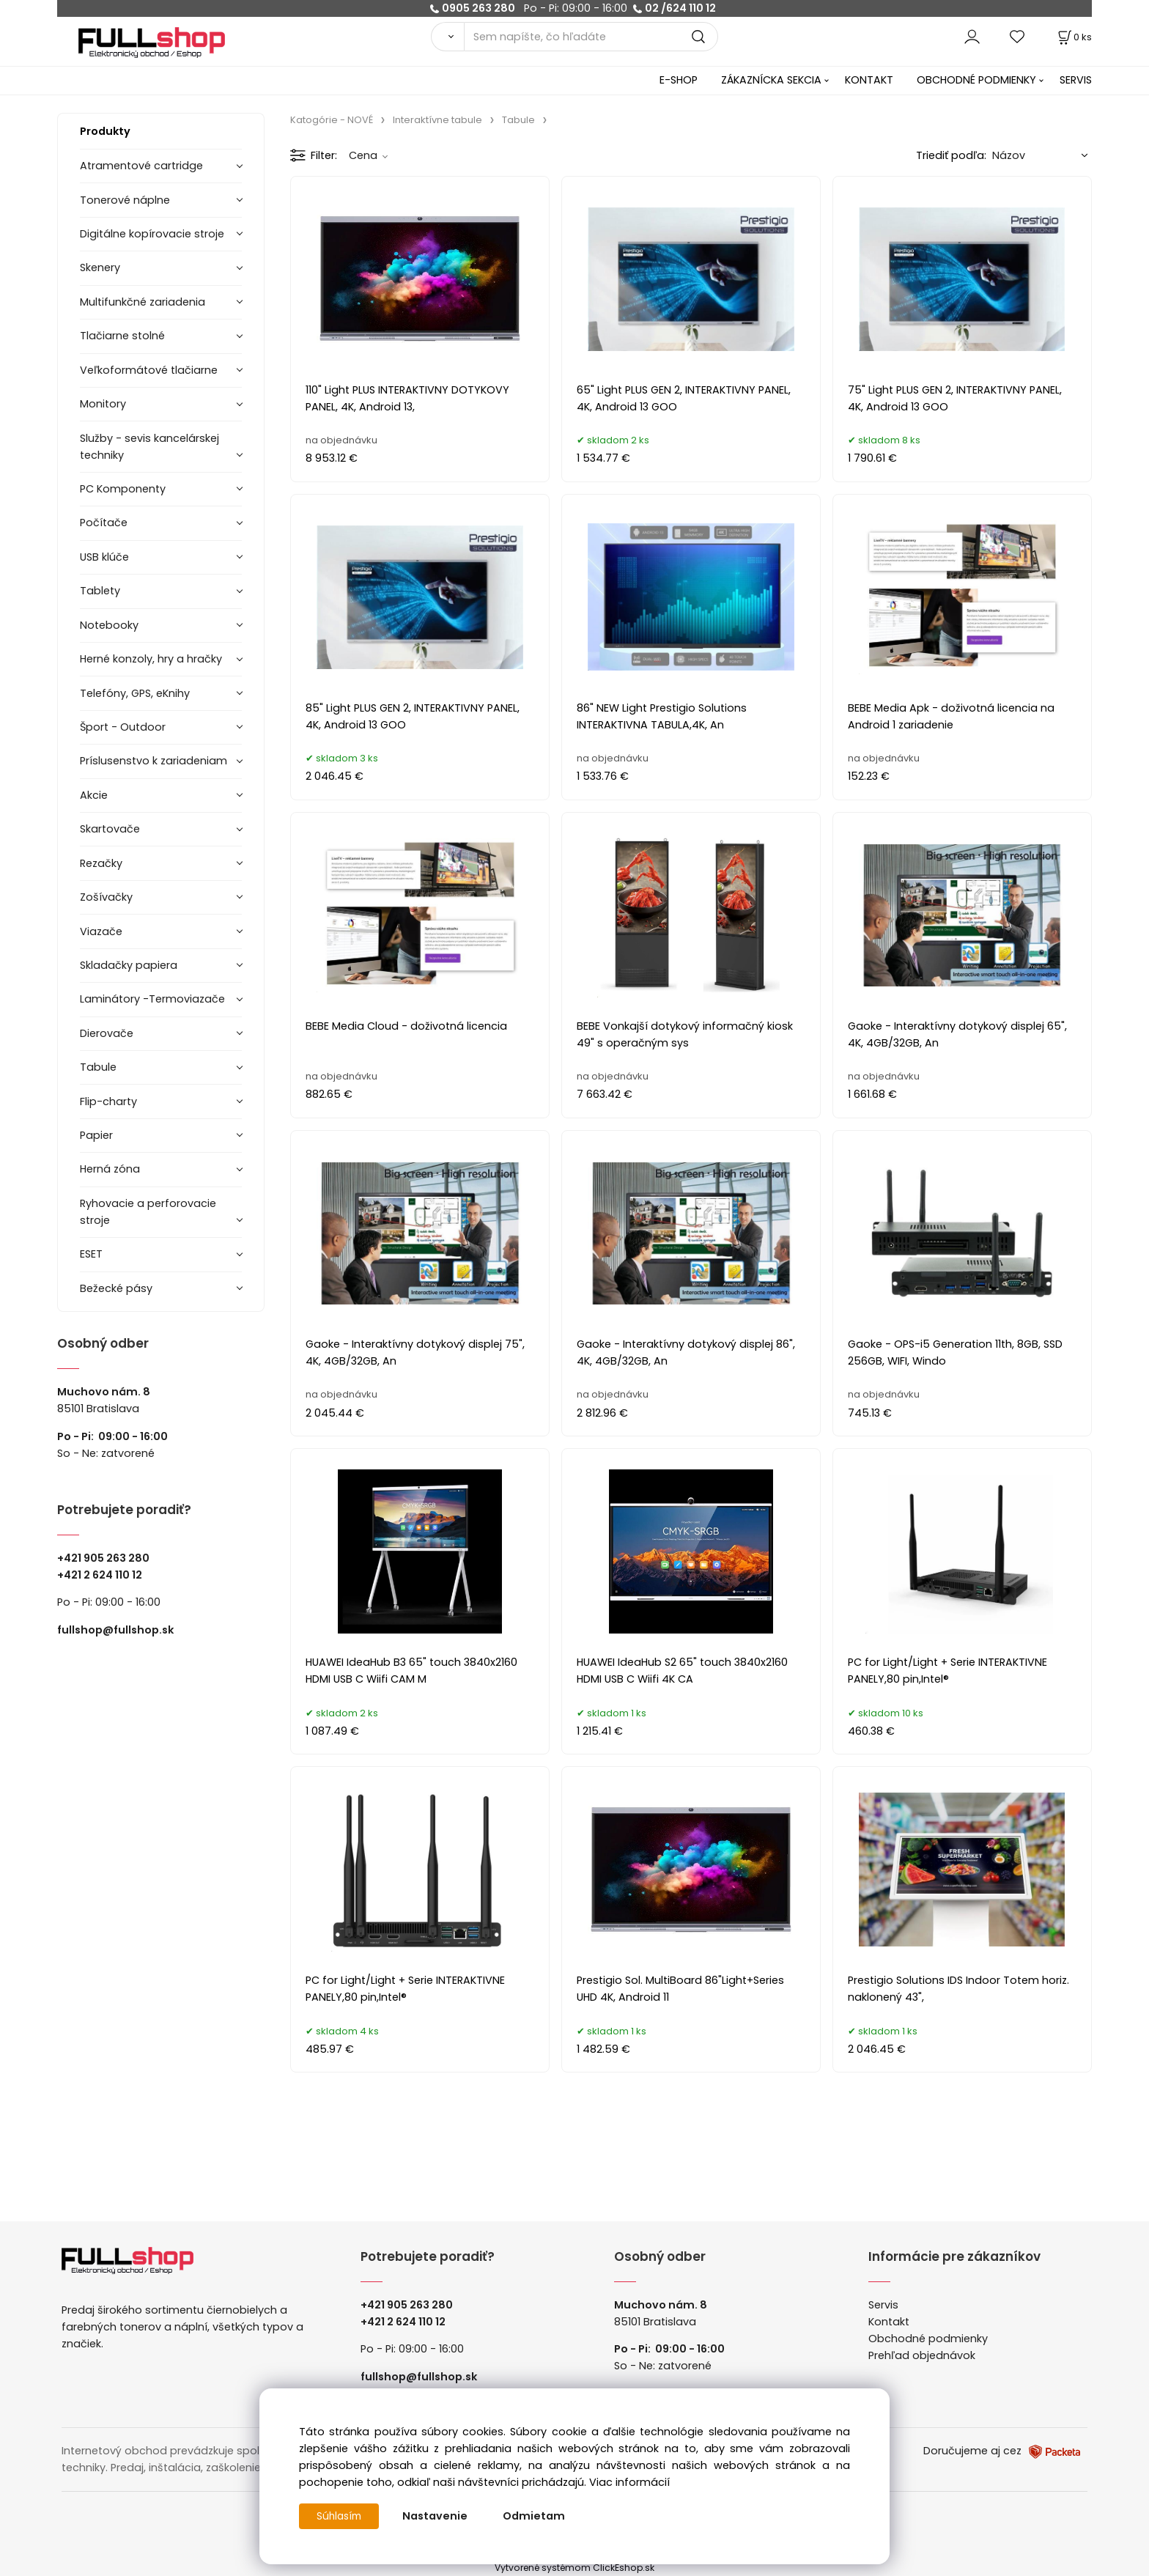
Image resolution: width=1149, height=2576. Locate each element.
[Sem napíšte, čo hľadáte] (591, 36)
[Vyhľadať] (447, 36)
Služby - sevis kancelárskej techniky (149, 446)
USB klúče (104, 557)
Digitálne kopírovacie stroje (152, 233)
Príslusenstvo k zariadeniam (153, 760)
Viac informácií (629, 2482)
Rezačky (101, 863)
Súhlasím (341, 2516)
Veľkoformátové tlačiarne (149, 370)
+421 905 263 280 (103, 1558)
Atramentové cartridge (141, 165)
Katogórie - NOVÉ (331, 120)
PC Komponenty (123, 488)
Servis (883, 2305)
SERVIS (1076, 80)
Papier (96, 1135)
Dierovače (106, 1033)
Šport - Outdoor (123, 727)
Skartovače (110, 829)
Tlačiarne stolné (122, 335)
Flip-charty (108, 1101)
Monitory (103, 403)
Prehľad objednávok (921, 2355)
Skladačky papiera (128, 965)
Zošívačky (106, 897)
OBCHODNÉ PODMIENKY (976, 80)
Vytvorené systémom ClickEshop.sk (574, 2567)
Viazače (101, 931)
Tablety (100, 590)
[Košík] (1073, 37)
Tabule (98, 1067)
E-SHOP (679, 80)
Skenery (100, 267)
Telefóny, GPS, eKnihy (135, 693)
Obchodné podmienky (928, 2338)
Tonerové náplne (125, 200)
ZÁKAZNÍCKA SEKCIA (771, 80)
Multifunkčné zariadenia (142, 302)
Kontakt (888, 2321)
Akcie (94, 795)
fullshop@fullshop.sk (115, 1630)
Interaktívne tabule (437, 120)
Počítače (104, 522)
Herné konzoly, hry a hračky (151, 659)
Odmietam (537, 2516)
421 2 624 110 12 (103, 1575)
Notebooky (109, 625)
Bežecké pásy (116, 1288)
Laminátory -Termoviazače (152, 999)
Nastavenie (438, 2516)
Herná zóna (110, 1169)
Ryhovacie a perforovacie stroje (148, 1212)
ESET (91, 1254)
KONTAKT (869, 80)
